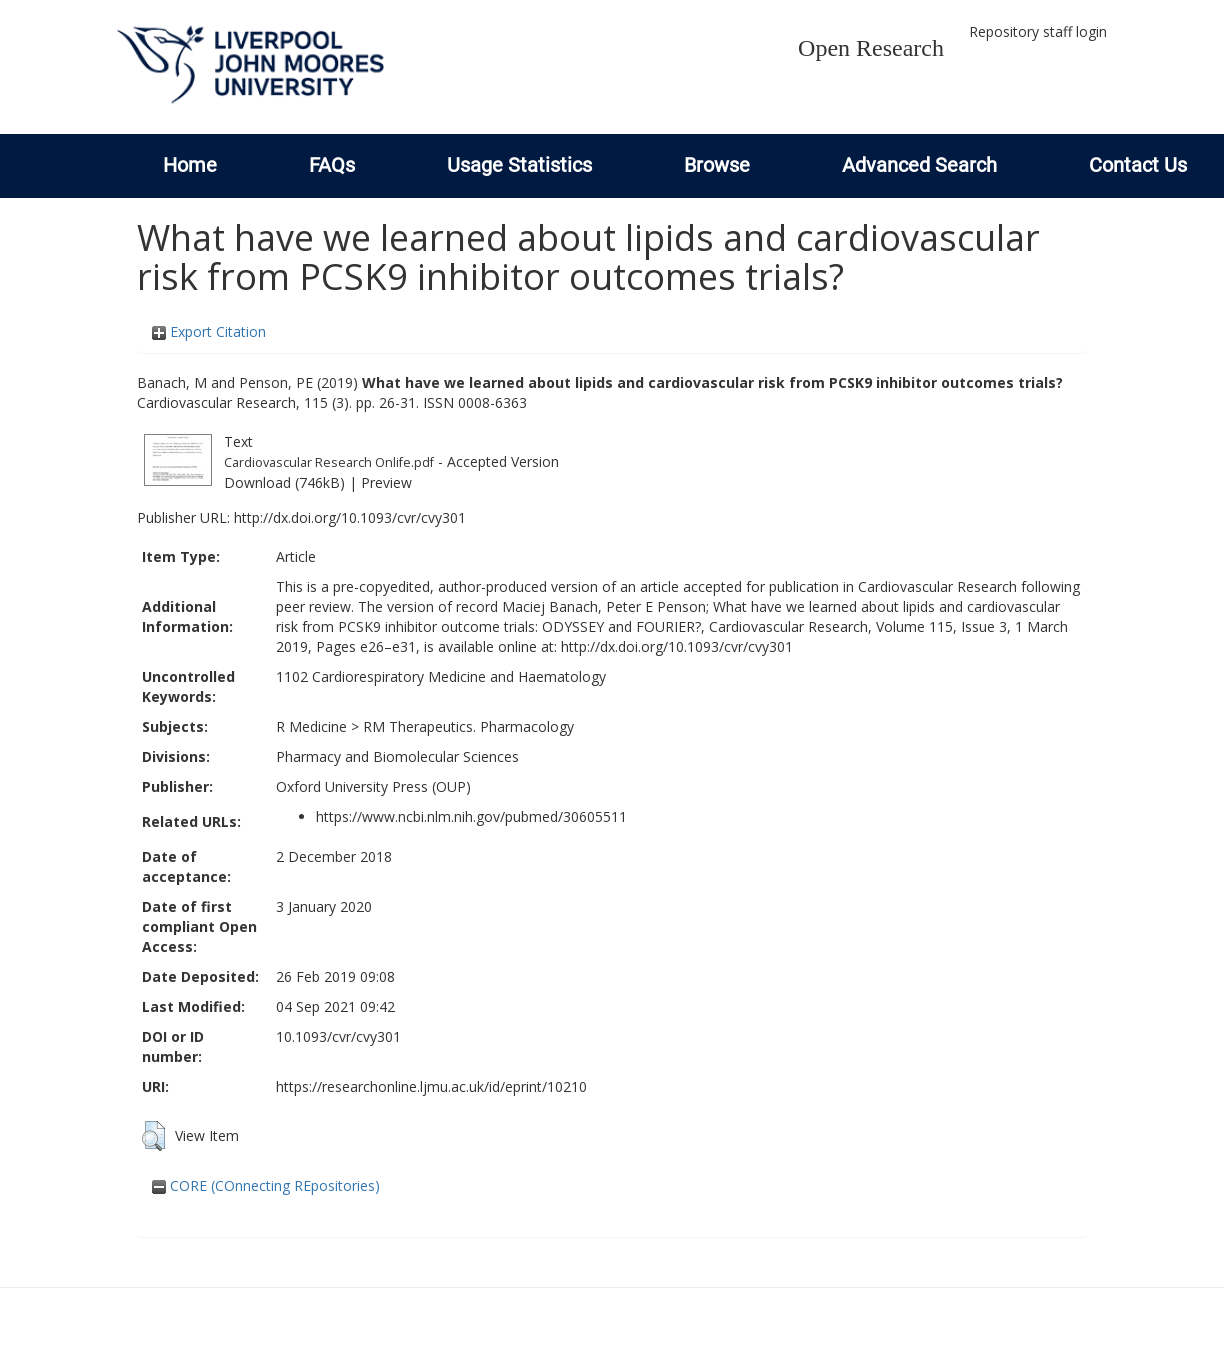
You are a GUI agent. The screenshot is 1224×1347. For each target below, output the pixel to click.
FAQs (332, 165)
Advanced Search (919, 165)
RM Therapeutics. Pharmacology (468, 726)
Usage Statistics (519, 165)
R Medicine (311, 726)
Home (190, 165)
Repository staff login (1038, 31)
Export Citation (209, 331)
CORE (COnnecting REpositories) (266, 1185)
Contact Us (1138, 165)
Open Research (871, 48)
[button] (153, 1136)
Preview (386, 482)
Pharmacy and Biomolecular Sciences (397, 756)
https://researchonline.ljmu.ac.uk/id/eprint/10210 (431, 1086)
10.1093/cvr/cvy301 (338, 1036)
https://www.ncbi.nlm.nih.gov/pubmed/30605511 (471, 816)
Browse (717, 165)
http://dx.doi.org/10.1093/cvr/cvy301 (350, 517)
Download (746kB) (284, 482)
